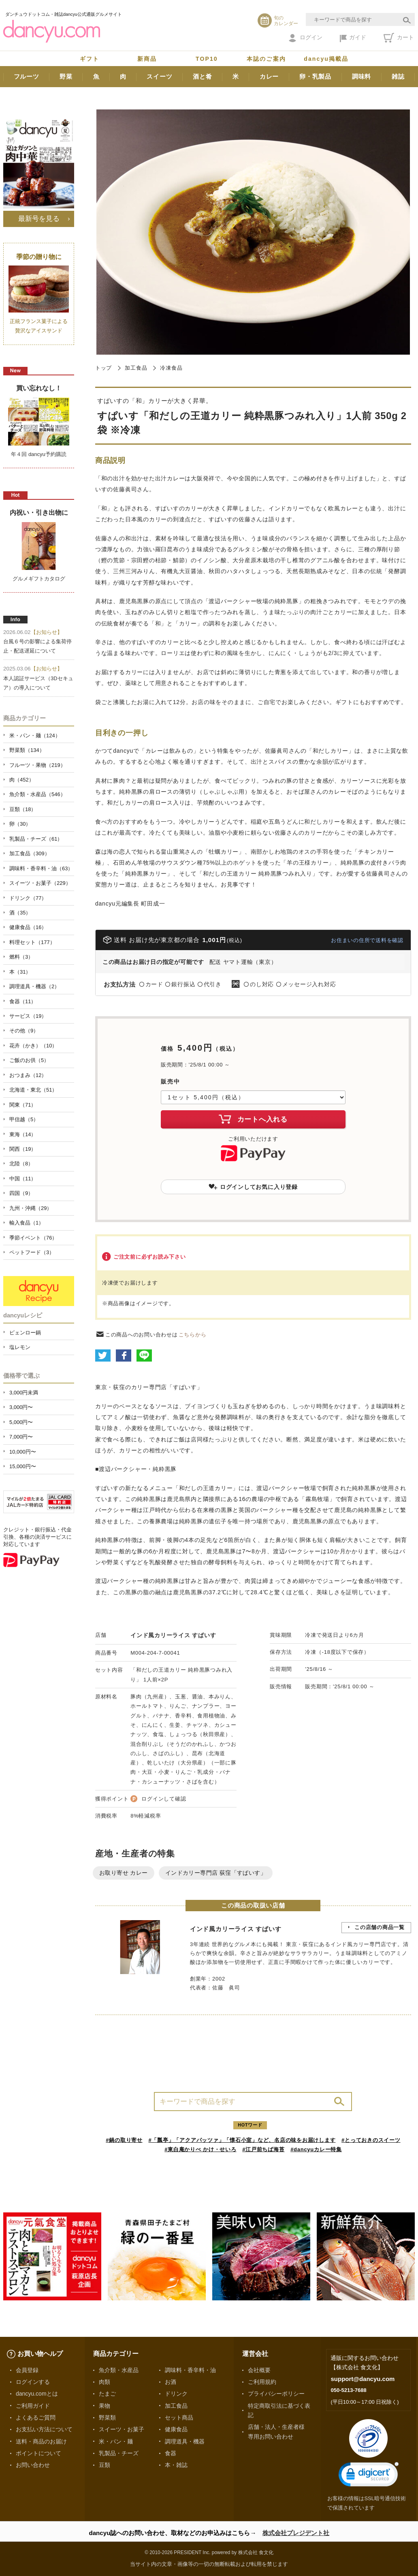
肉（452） (21, 780)
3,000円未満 (23, 1393)
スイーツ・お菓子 (121, 2429)
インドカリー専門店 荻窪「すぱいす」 (215, 1872)
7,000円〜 (21, 1437)
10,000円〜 (22, 1452)
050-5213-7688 (348, 2390)
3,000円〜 (21, 1407)
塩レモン (19, 1347)
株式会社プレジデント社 (295, 2532)
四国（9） (21, 1193)
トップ (103, 368)
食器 (170, 2453)
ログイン (305, 38)
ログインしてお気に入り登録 (253, 1186)
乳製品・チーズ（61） (35, 839)
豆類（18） (22, 809)
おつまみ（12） (28, 1075)
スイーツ (159, 76)
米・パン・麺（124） (34, 735)
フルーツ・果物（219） (37, 765)
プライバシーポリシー (276, 2393)
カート (399, 38)
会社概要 (259, 2370)
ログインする (33, 2382)
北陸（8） (21, 1164)
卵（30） (20, 824)
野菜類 (107, 2417)
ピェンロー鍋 (25, 1333)
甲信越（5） (23, 1119)
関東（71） (22, 1105)
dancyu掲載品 (326, 59)
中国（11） (22, 1179)
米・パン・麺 (116, 2441)
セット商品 (179, 2417)
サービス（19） (28, 1016)
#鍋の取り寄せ (124, 2140)
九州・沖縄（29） (30, 1208)
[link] (368, 2476)
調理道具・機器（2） (34, 986)
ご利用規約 (262, 2382)
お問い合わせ (33, 2465)
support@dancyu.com (363, 2378)
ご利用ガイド (33, 2406)
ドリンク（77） (28, 898)
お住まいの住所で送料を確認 (367, 940)
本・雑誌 (176, 2465)
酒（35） (20, 913)
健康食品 (176, 2429)
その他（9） (23, 1031)
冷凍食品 (171, 368)
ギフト (89, 59)
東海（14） (22, 1134)
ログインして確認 (163, 1799)
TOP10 (207, 59)
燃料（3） (21, 957)
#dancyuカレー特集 (316, 2149)
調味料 (361, 76)
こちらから (193, 1335)
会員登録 (27, 2370)
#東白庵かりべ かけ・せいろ (200, 2149)
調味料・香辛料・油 (190, 2370)
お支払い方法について (44, 2429)
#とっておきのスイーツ (371, 2140)
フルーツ (26, 76)
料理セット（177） (32, 942)
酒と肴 (202, 76)
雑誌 (398, 76)
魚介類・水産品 (119, 2370)
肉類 (104, 2382)
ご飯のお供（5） (29, 1060)
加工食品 (136, 368)
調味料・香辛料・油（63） (41, 868)
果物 (104, 2406)
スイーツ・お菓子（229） (40, 883)
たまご (107, 2393)
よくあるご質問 (35, 2417)
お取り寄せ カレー (123, 1872)
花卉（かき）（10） (33, 1046)
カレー (269, 76)
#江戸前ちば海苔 (263, 2149)
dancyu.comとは (37, 2393)
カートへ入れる (253, 1119)
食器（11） (22, 1001)
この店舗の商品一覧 (379, 1927)
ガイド (353, 38)
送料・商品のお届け (41, 2441)
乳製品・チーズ (119, 2453)
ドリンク (176, 2393)
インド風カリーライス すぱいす (173, 1635)
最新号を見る (39, 218)
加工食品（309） (29, 853)
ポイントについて (38, 2453)
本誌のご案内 (266, 59)
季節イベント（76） (33, 1238)
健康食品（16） (28, 927)
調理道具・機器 (185, 2441)
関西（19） (22, 1149)
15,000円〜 (22, 1466)
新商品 (147, 59)
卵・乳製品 (315, 76)
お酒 (170, 2382)
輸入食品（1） (26, 1223)
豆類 (104, 2465)
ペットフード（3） (31, 1252)
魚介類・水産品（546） (37, 794)
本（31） (20, 972)
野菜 (66, 76)
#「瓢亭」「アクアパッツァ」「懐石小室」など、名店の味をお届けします (242, 2140)
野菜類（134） (27, 750)
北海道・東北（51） (33, 1090)
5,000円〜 (21, 1422)
